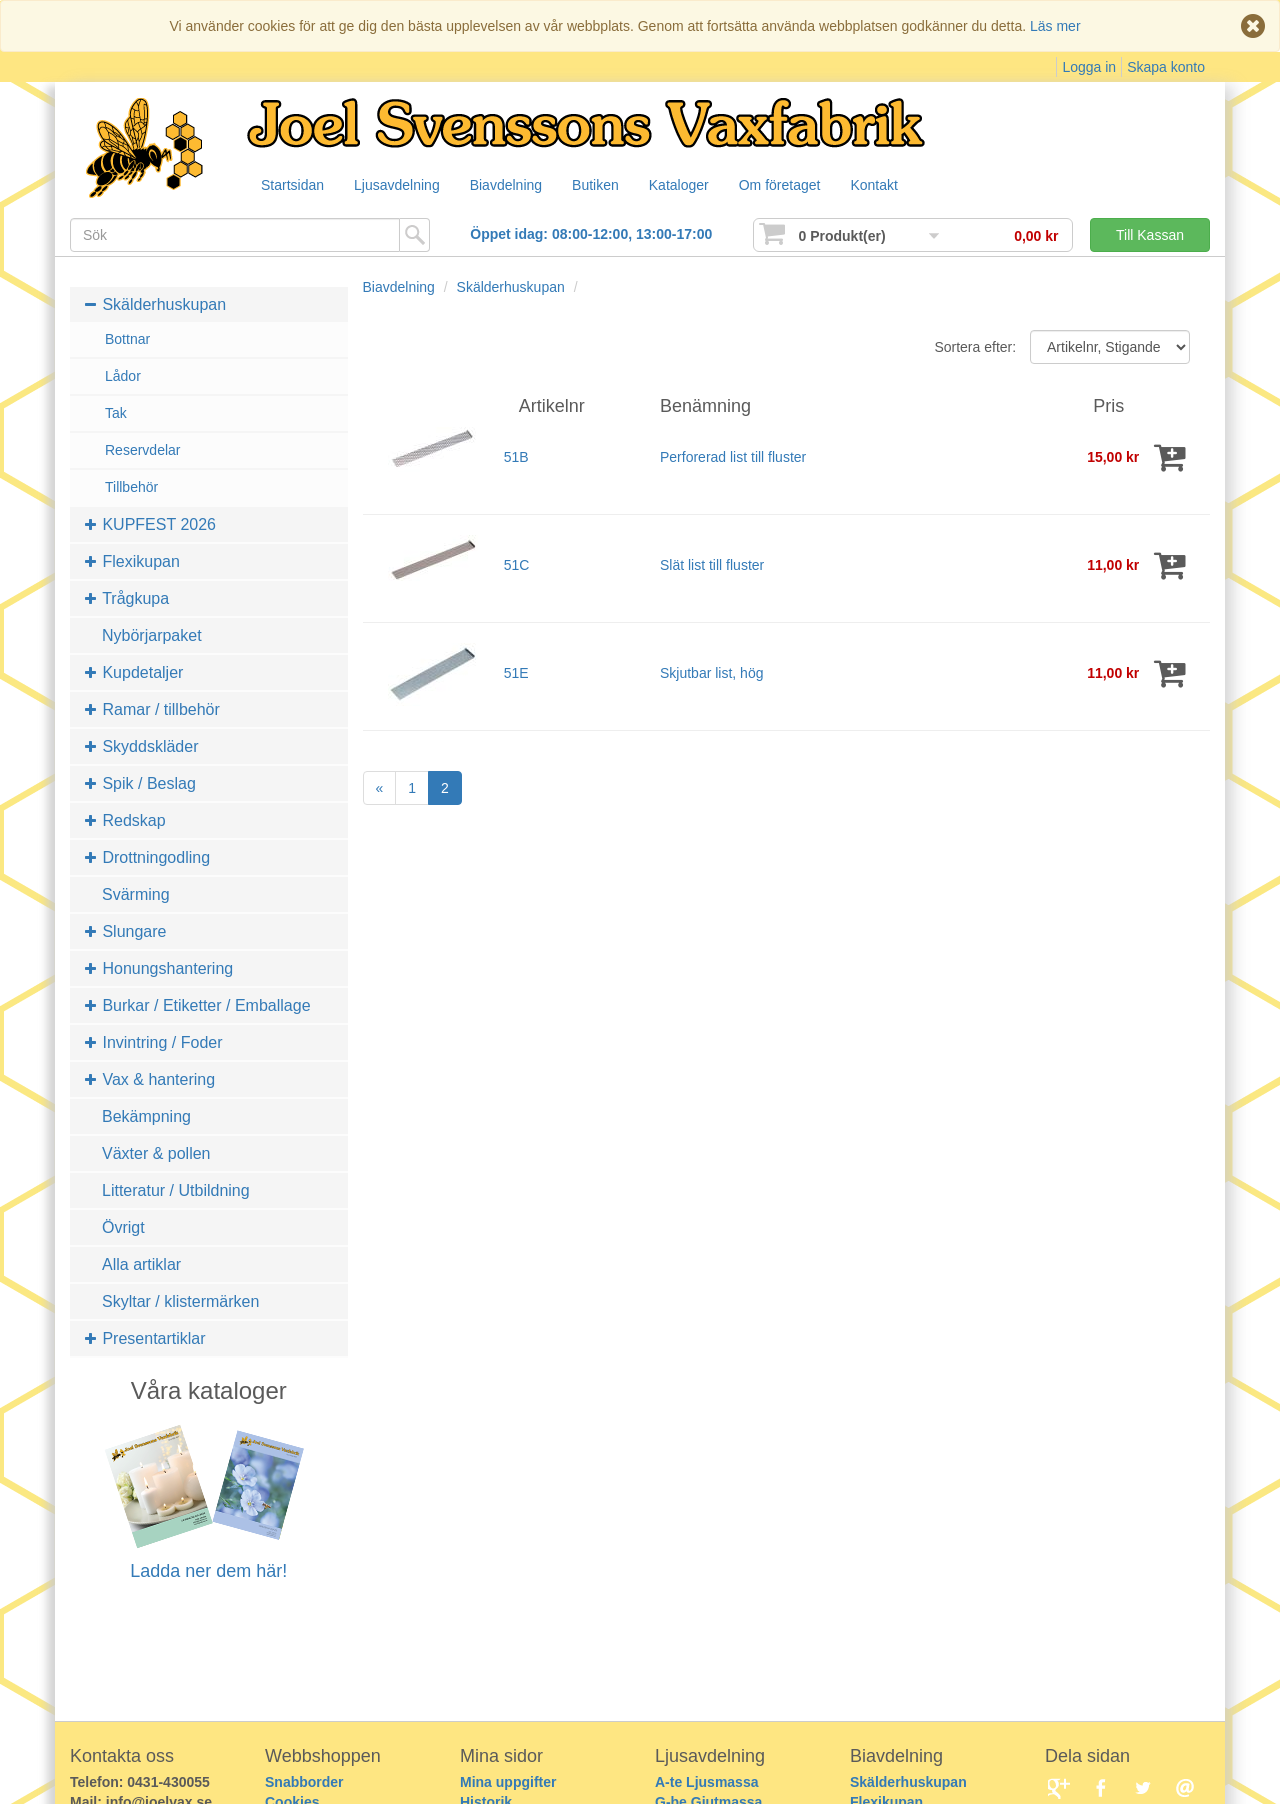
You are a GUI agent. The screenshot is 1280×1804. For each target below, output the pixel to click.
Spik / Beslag (140, 783)
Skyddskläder (142, 746)
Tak (116, 413)
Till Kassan (1150, 235)
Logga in (1089, 67)
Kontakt (898, 186)
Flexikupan (132, 561)
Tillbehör (131, 487)
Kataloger (696, 186)
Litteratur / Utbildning (176, 1190)
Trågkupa (127, 598)
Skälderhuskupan (155, 304)
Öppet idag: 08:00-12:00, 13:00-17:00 (591, 234)
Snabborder (304, 1782)
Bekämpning (146, 1116)
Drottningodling (147, 857)
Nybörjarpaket (152, 635)
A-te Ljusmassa (706, 1782)
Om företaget (801, 186)
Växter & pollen (156, 1153)
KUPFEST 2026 (150, 524)
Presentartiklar (145, 1338)
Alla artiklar (141, 1264)
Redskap (125, 820)
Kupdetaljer (134, 672)
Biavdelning (515, 186)
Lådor (123, 376)
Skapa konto (1166, 67)
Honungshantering (159, 968)
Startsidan (293, 186)
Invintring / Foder (154, 1042)
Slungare (126, 931)
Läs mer (1055, 26)
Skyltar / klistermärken (180, 1301)
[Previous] (380, 788)
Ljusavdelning (402, 186)
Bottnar (127, 339)
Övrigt (123, 1227)
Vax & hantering (150, 1079)
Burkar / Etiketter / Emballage (198, 1005)
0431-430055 (168, 1782)
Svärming (136, 894)
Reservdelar (142, 450)
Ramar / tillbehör (152, 709)
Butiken (608, 186)
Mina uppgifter (508, 1782)
